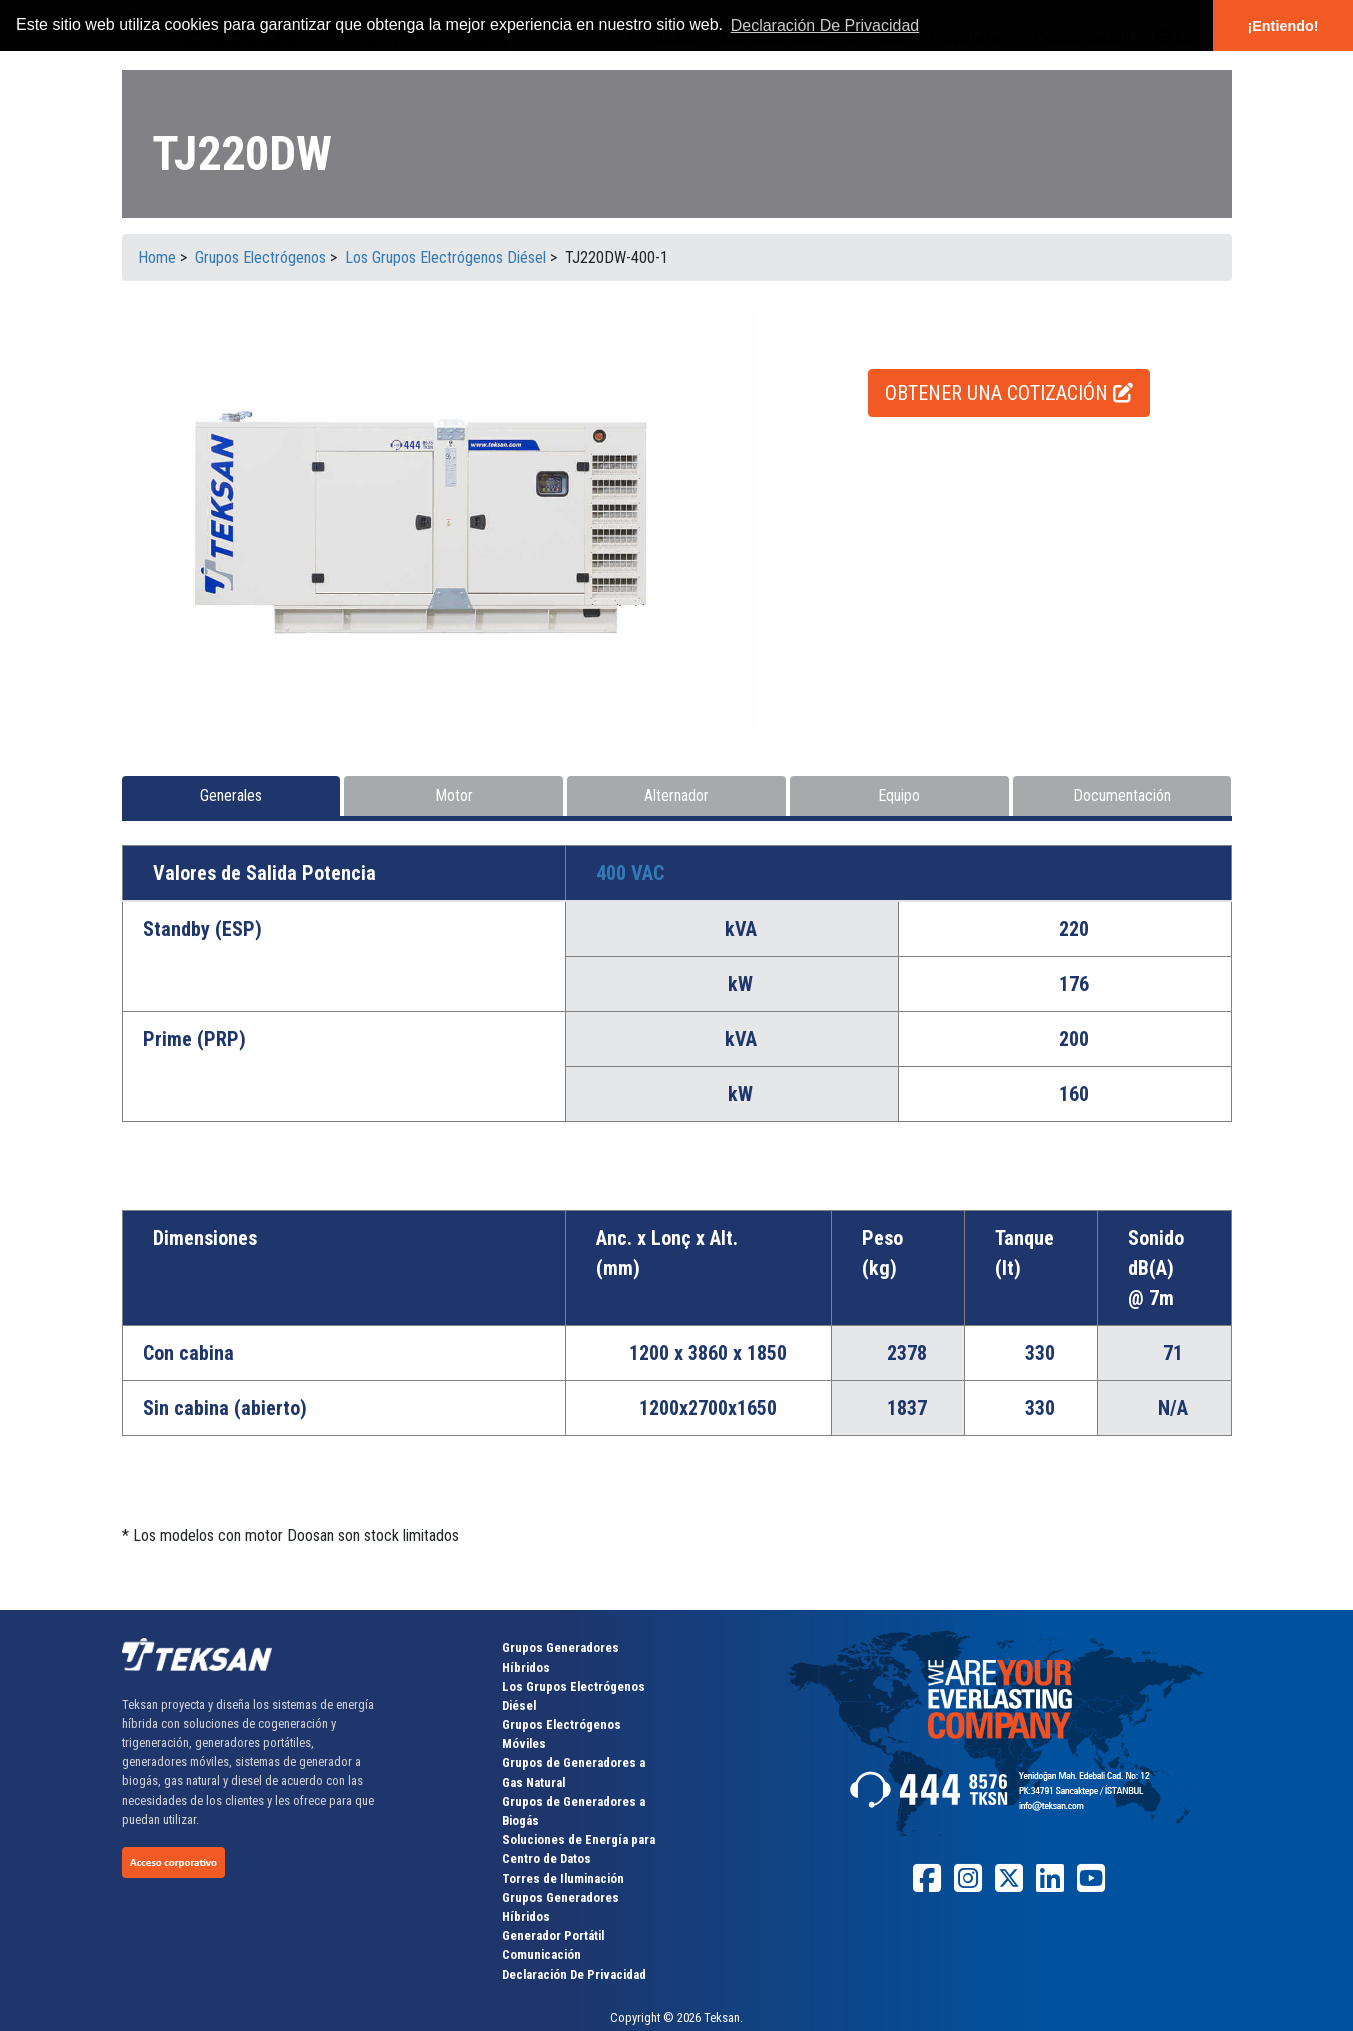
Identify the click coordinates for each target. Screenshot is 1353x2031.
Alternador (676, 795)
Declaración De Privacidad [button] (825, 25)
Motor (454, 795)
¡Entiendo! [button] (1282, 26)
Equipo (899, 795)
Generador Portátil (553, 1935)
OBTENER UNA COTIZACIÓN (1009, 393)
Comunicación (541, 1954)
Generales (231, 795)
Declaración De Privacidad (574, 1974)
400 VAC (630, 873)
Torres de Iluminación (563, 1878)
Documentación (1122, 795)
